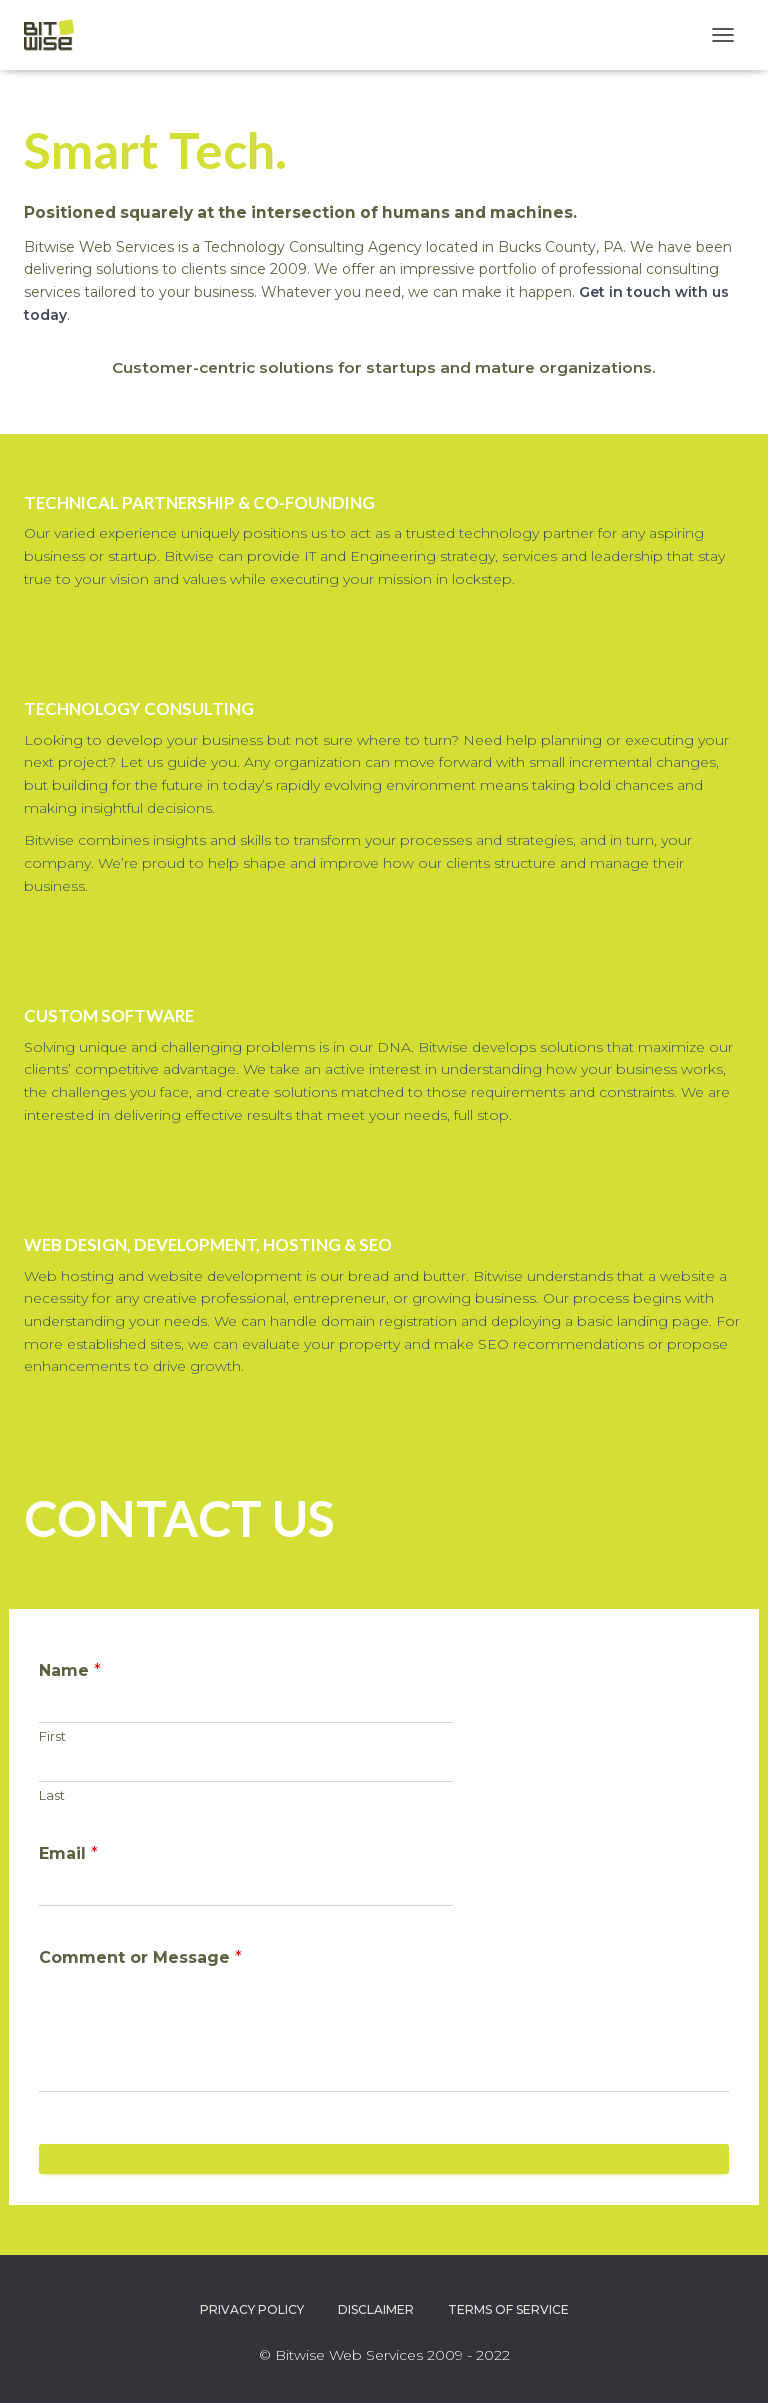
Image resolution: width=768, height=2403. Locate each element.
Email (68, 1853)
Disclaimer (376, 2309)
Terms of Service (508, 2309)
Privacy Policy (252, 2309)
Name (70, 1670)
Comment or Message (140, 1957)
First (52, 1736)
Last (52, 1795)
